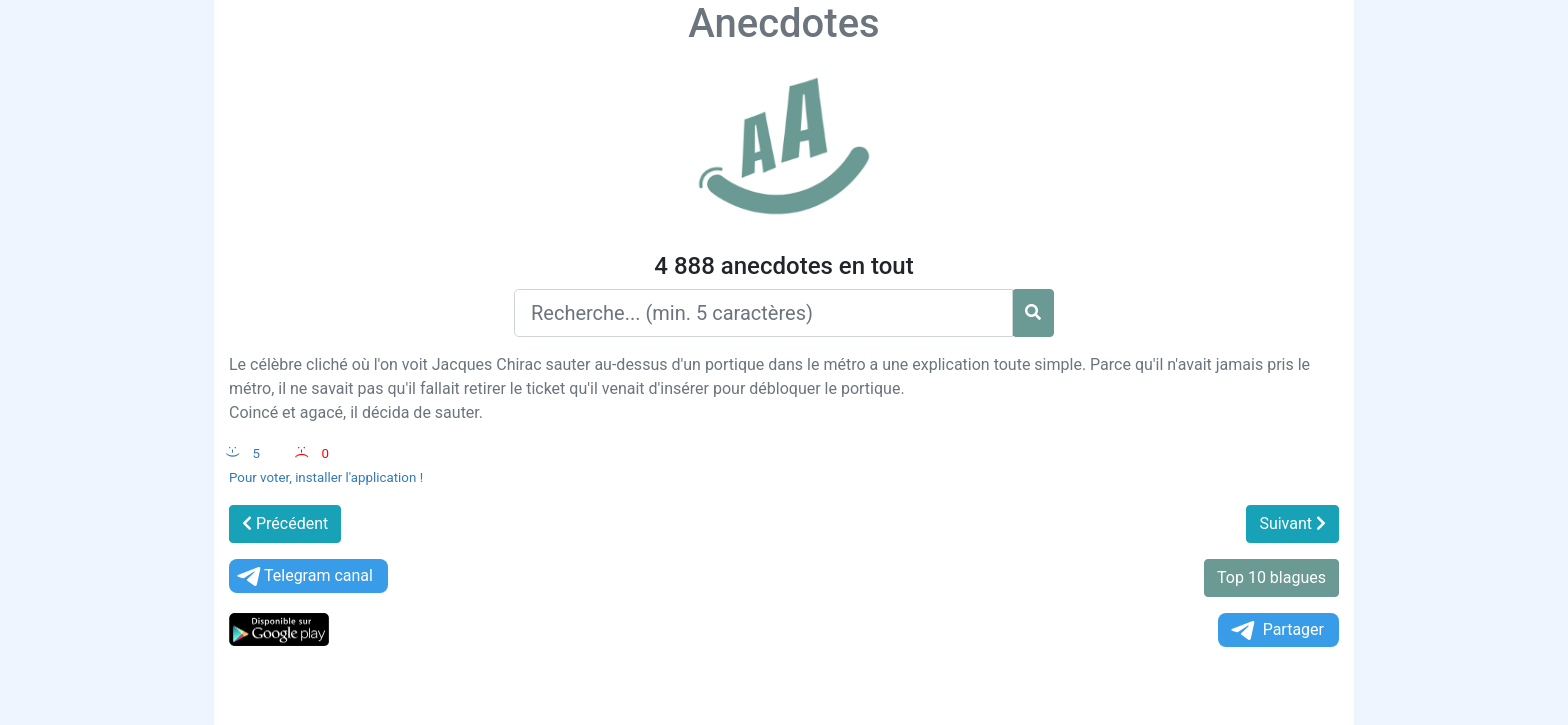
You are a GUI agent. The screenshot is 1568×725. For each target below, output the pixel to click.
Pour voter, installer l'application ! (326, 477)
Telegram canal (303, 576)
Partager (1276, 630)
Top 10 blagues (1271, 577)
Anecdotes (783, 23)
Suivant (1292, 523)
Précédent (285, 523)
